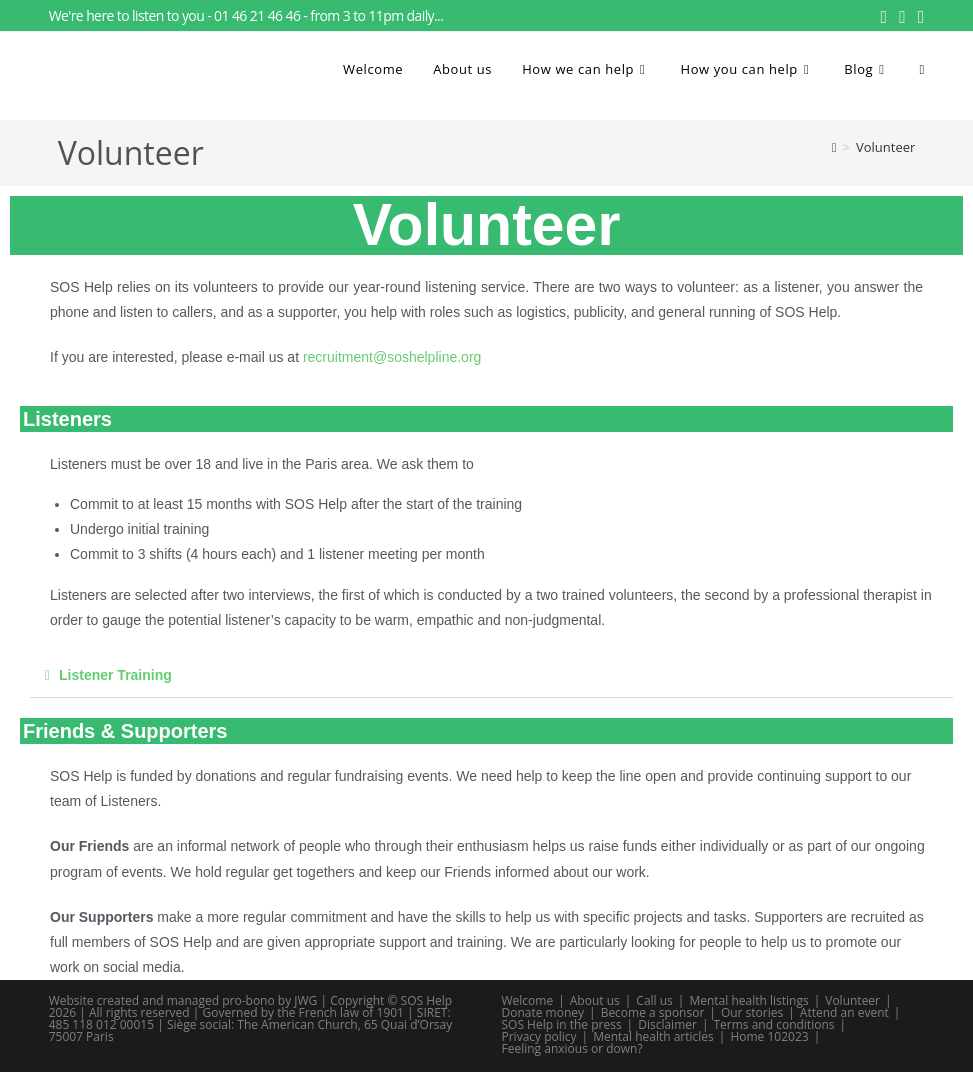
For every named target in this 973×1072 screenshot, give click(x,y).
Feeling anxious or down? (572, 1048)
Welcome (528, 1000)
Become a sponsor (653, 1012)
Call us (654, 1000)
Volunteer (885, 147)
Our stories (752, 1012)
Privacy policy (539, 1036)
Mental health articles (653, 1036)
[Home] (834, 147)
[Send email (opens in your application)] (918, 16)
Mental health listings (748, 1000)
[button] (491, 675)
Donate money (543, 1012)
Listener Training (115, 675)
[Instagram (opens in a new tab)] (902, 16)
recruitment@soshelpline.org (392, 357)
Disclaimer (667, 1024)
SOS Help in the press (562, 1024)
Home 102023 (769, 1036)
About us (595, 1000)
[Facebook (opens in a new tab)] (884, 16)
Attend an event (844, 1012)
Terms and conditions (773, 1024)
